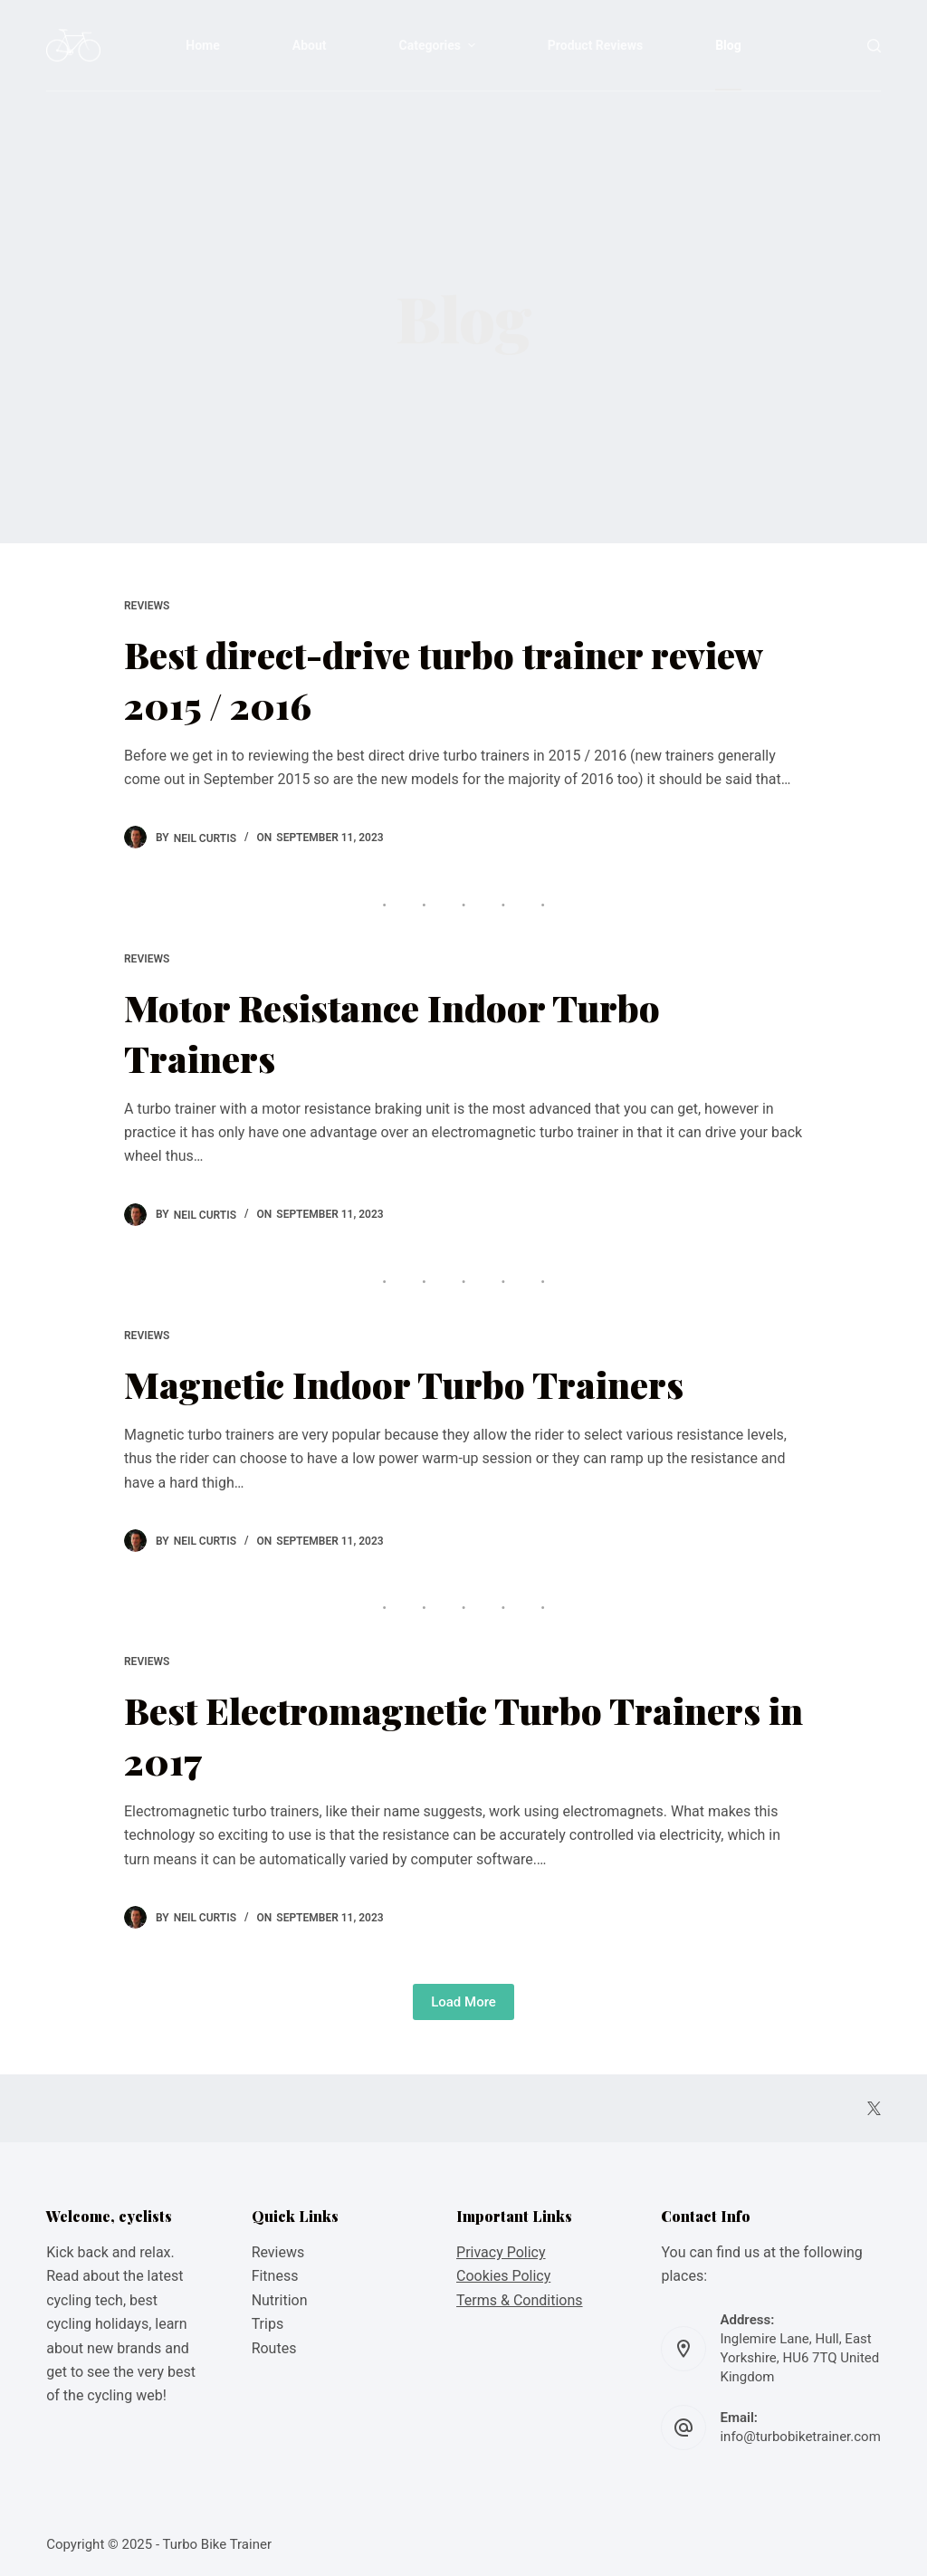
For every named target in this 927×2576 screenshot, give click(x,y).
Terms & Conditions (519, 2300)
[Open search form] (874, 46)
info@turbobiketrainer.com (800, 2436)
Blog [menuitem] (728, 45)
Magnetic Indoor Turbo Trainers (403, 1384)
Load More (463, 2002)
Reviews (146, 605)
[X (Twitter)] (874, 2108)
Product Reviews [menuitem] (595, 45)
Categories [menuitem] (439, 45)
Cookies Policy (503, 2275)
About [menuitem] (309, 45)
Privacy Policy (501, 2252)
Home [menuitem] (202, 45)
